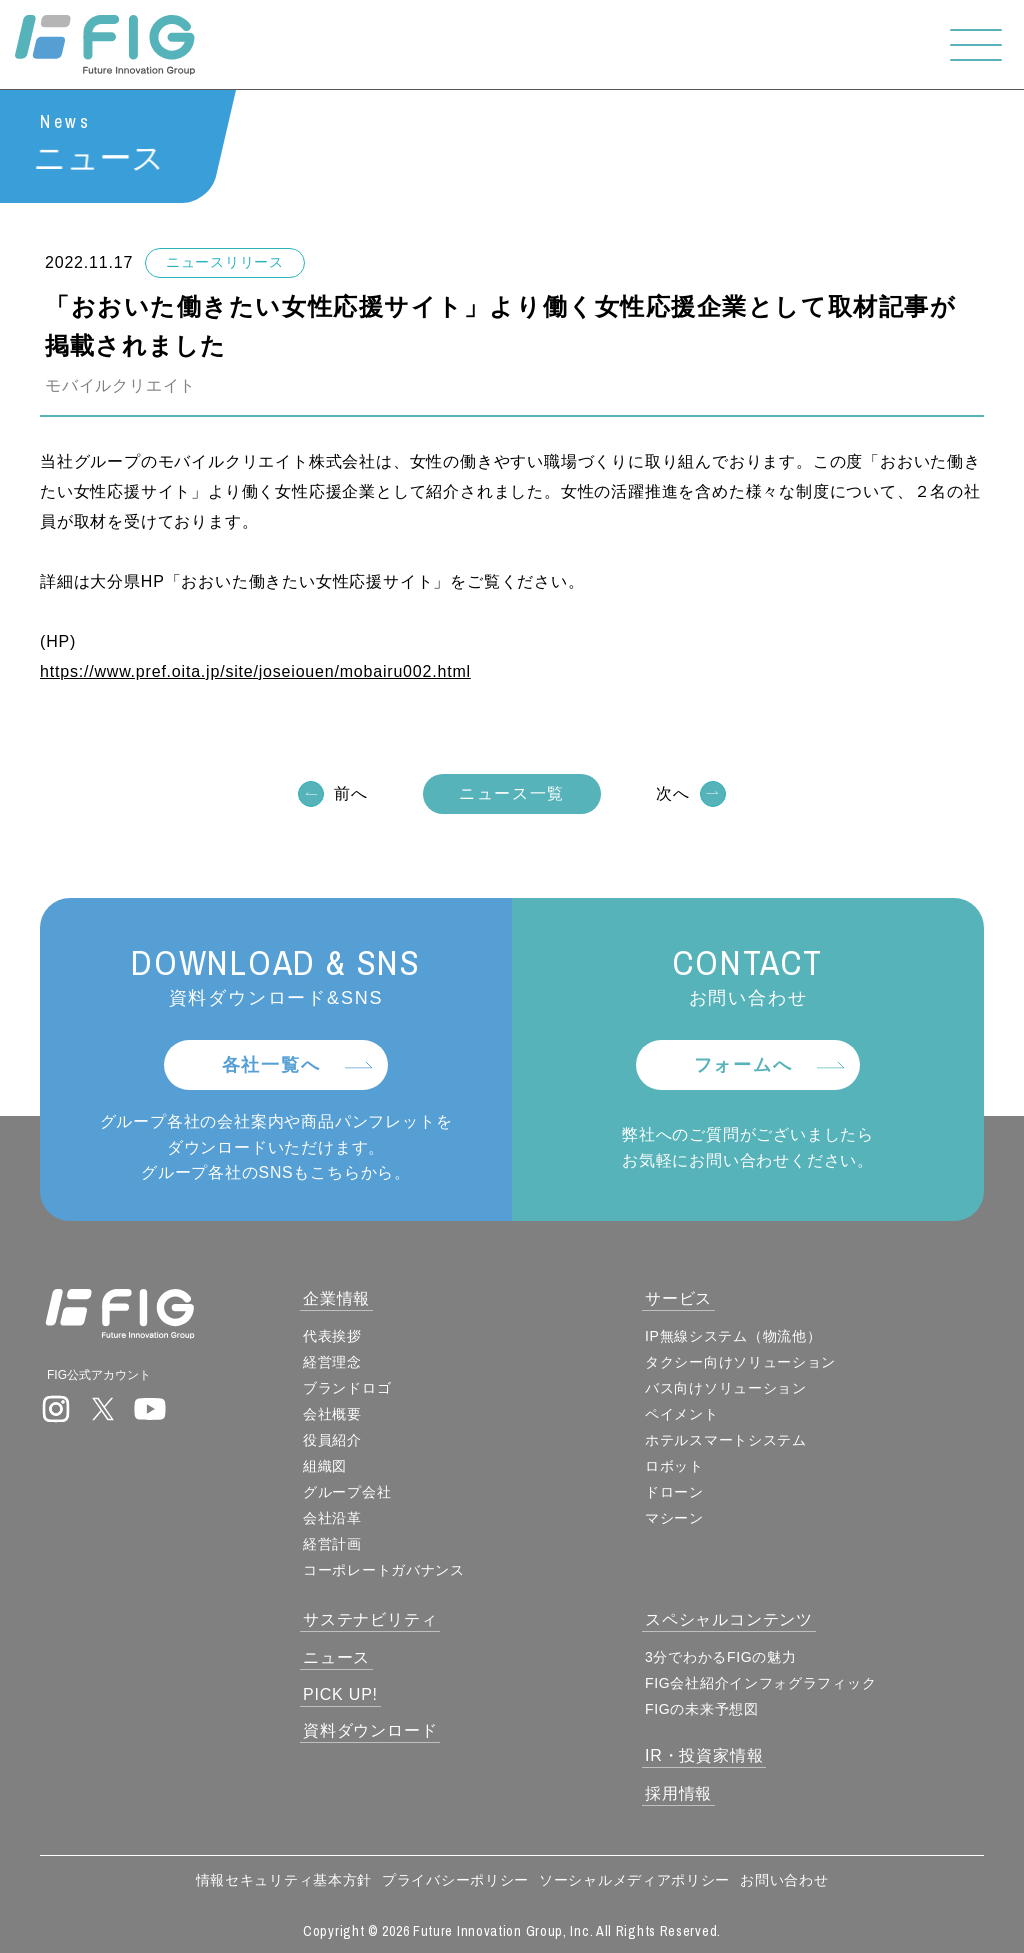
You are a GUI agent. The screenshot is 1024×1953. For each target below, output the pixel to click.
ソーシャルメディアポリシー (634, 1880)
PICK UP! (340, 1694)
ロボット (674, 1466)
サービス (678, 1298)
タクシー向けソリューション (740, 1362)
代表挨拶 (332, 1336)
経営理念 (332, 1362)
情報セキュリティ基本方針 (284, 1880)
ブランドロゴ (347, 1388)
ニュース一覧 (512, 795)
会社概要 (332, 1414)
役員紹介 (332, 1440)
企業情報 (336, 1298)
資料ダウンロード (370, 1730)
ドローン (674, 1492)
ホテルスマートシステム (726, 1440)
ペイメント (682, 1414)
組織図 (325, 1466)
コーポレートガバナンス (384, 1570)
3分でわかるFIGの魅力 (721, 1657)
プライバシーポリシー (455, 1880)
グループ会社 (347, 1492)
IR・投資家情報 (704, 1755)
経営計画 (332, 1544)
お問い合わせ (784, 1880)
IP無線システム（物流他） (733, 1336)
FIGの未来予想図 (702, 1709)
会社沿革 (332, 1518)
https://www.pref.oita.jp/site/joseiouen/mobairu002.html (255, 673)
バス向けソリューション (726, 1388)
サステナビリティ (370, 1619)
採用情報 (678, 1793)
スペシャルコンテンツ (729, 1619)
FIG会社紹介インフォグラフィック (760, 1683)
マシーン (674, 1518)
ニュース (336, 1657)
